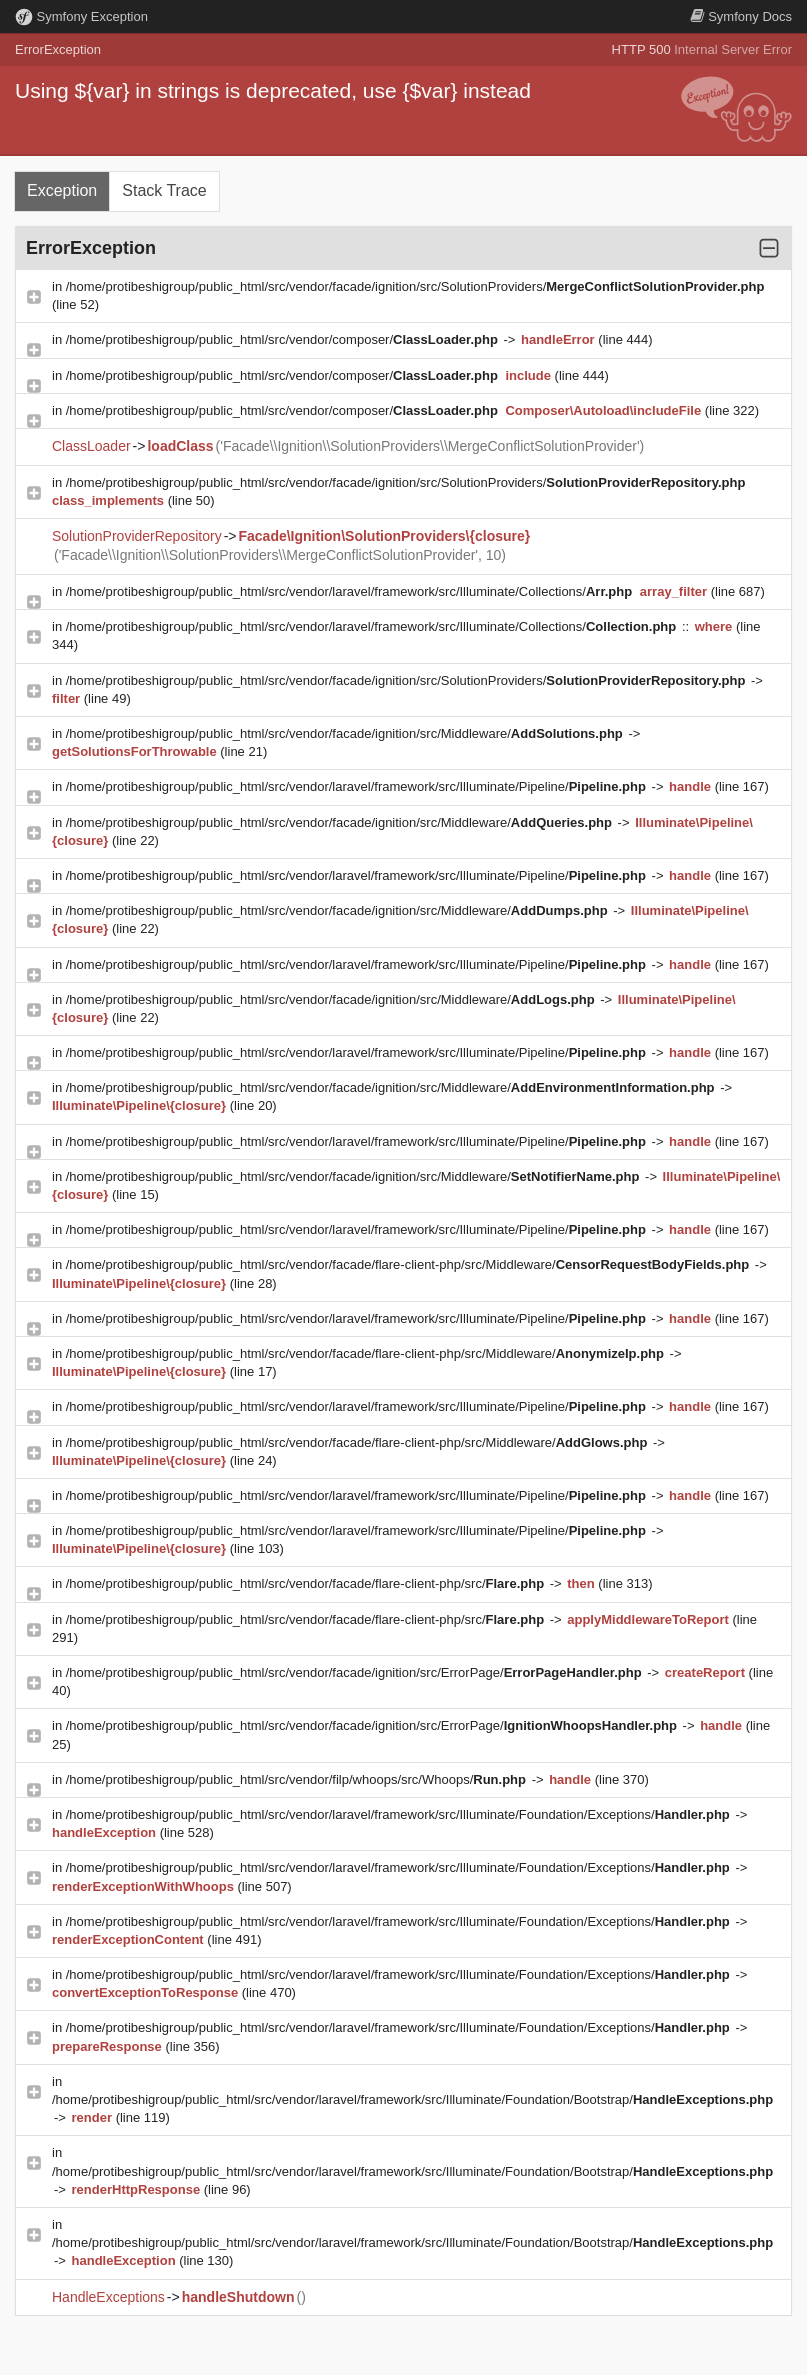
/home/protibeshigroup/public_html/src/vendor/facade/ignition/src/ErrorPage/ (356, 1672)
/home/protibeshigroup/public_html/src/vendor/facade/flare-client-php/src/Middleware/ (409, 1264)
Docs (741, 16)
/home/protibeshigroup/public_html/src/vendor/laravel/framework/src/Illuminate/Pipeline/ (358, 786)
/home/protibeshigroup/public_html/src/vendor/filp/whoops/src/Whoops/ (298, 1779)
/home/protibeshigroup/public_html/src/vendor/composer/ (284, 339)
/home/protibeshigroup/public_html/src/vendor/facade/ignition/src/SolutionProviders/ (415, 286)
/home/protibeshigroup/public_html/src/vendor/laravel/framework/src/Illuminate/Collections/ (351, 591)
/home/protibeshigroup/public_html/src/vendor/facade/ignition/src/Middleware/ (346, 733)
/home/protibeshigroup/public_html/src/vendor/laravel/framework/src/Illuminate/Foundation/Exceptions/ (400, 1814)
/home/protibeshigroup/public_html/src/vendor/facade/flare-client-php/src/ (307, 1583)
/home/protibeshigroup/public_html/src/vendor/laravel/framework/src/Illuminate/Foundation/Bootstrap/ (412, 2099)
